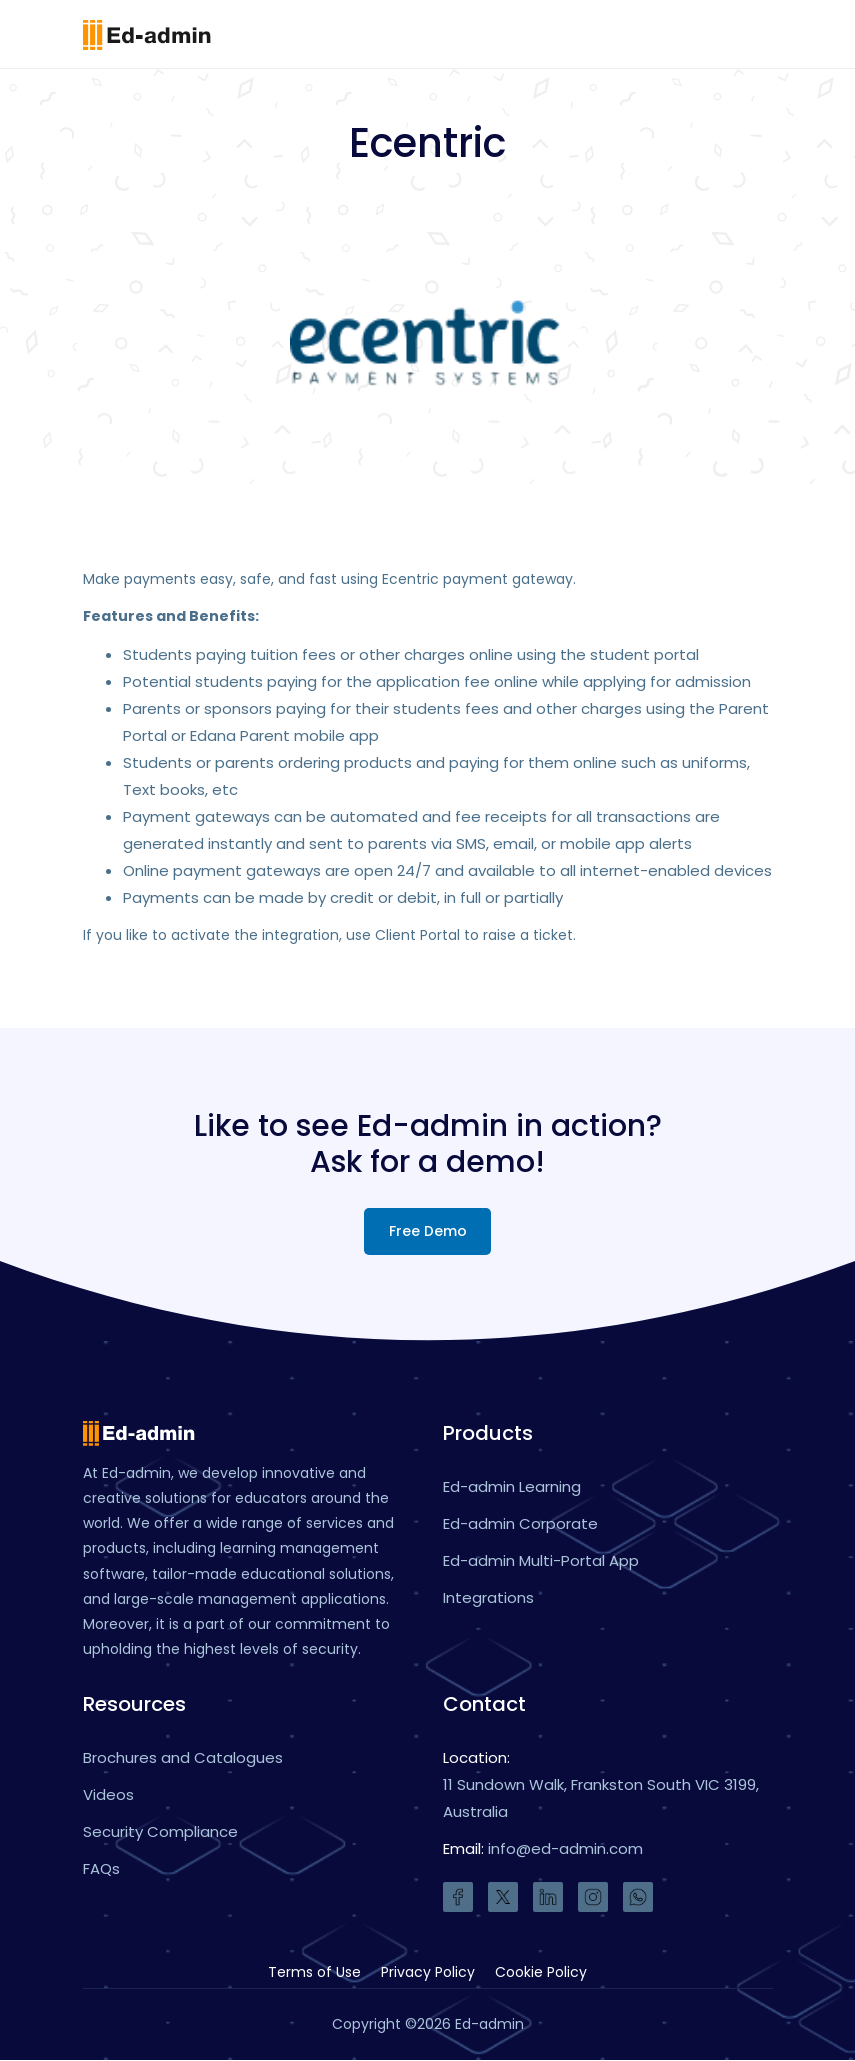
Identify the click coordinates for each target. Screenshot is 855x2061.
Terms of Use (314, 1973)
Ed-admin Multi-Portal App (541, 1560)
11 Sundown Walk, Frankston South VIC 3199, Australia (601, 1799)
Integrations (488, 1597)
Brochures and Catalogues (183, 1758)
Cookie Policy (541, 1973)
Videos (108, 1795)
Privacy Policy (428, 1973)
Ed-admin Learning (512, 1486)
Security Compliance (160, 1832)
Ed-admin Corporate (520, 1523)
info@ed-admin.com (565, 1849)
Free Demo (428, 1231)
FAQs (101, 1869)
